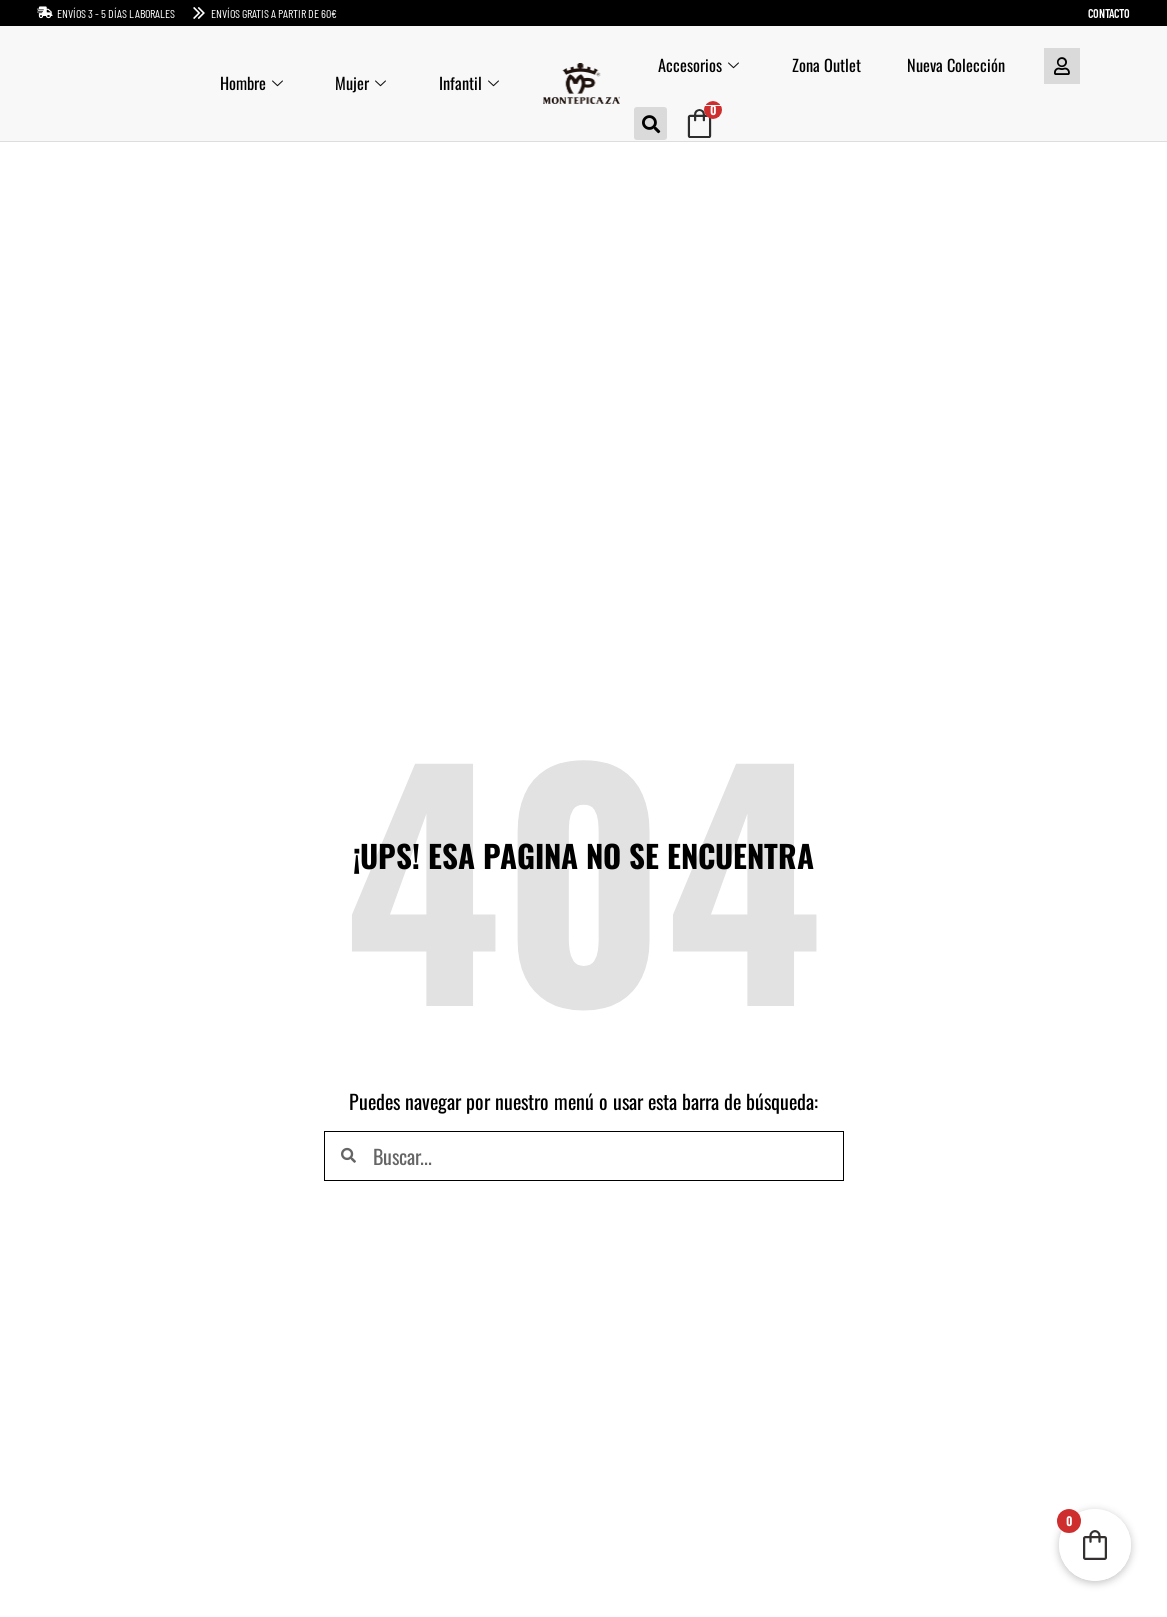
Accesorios (699, 66)
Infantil (468, 84)
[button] (650, 123)
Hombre (243, 84)
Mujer (356, 84)
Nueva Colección (963, 66)
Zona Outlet (830, 66)
